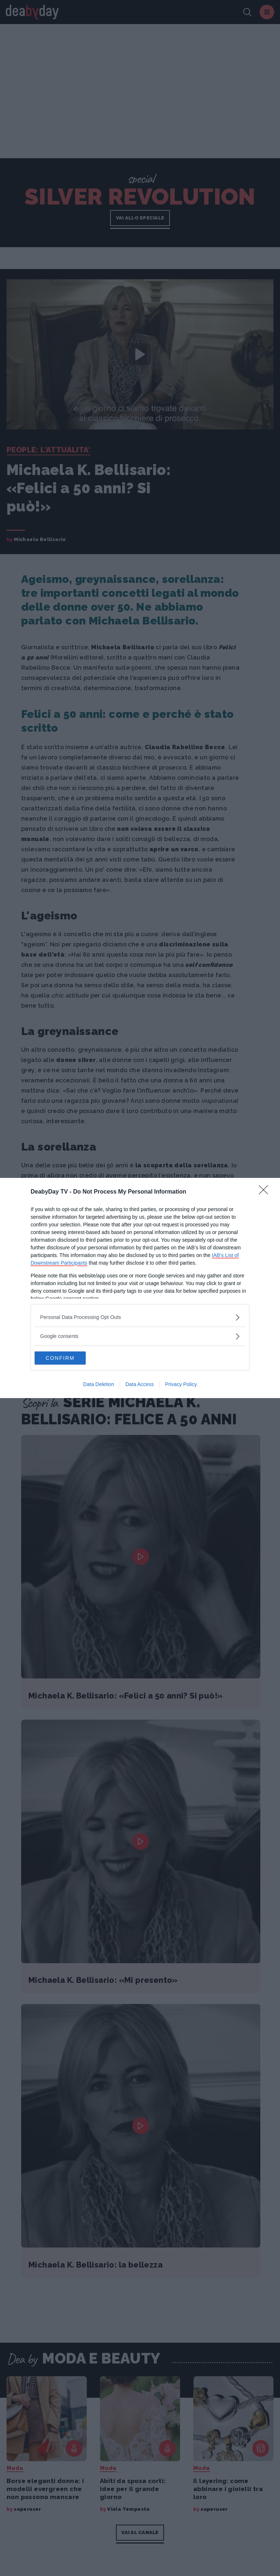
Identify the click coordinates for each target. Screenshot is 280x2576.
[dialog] (140, 1288)
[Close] (266, 1191)
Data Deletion (98, 1385)
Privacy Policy (181, 1385)
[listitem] (140, 1316)
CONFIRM (69, 1358)
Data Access (139, 1385)
